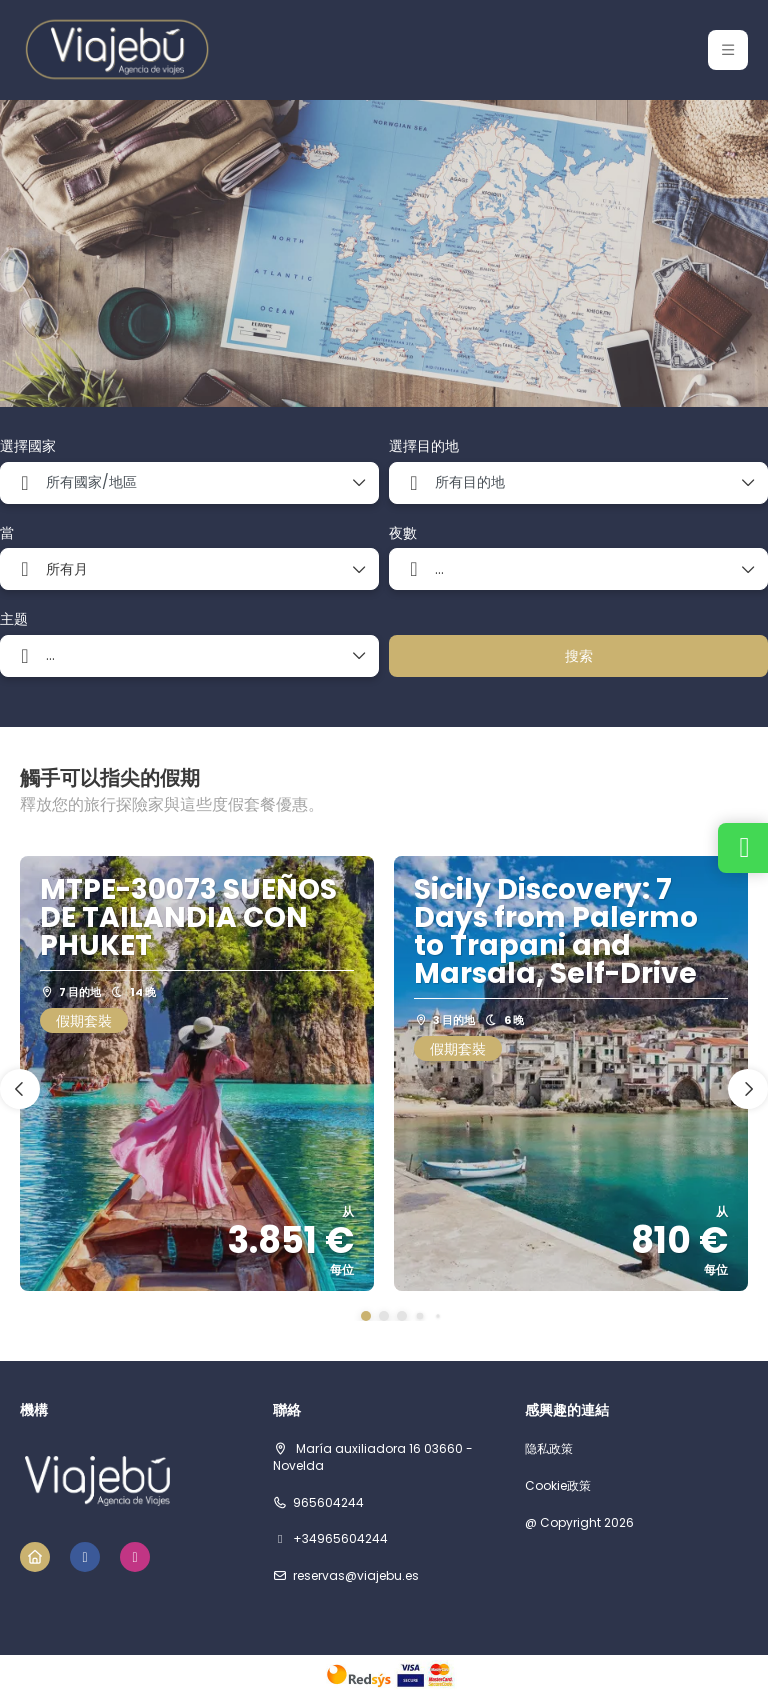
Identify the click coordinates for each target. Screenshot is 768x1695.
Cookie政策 (558, 1486)
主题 (14, 619)
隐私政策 (549, 1449)
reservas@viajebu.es (356, 1576)
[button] (366, 1316)
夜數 (403, 533)
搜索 (579, 656)
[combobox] (189, 483)
